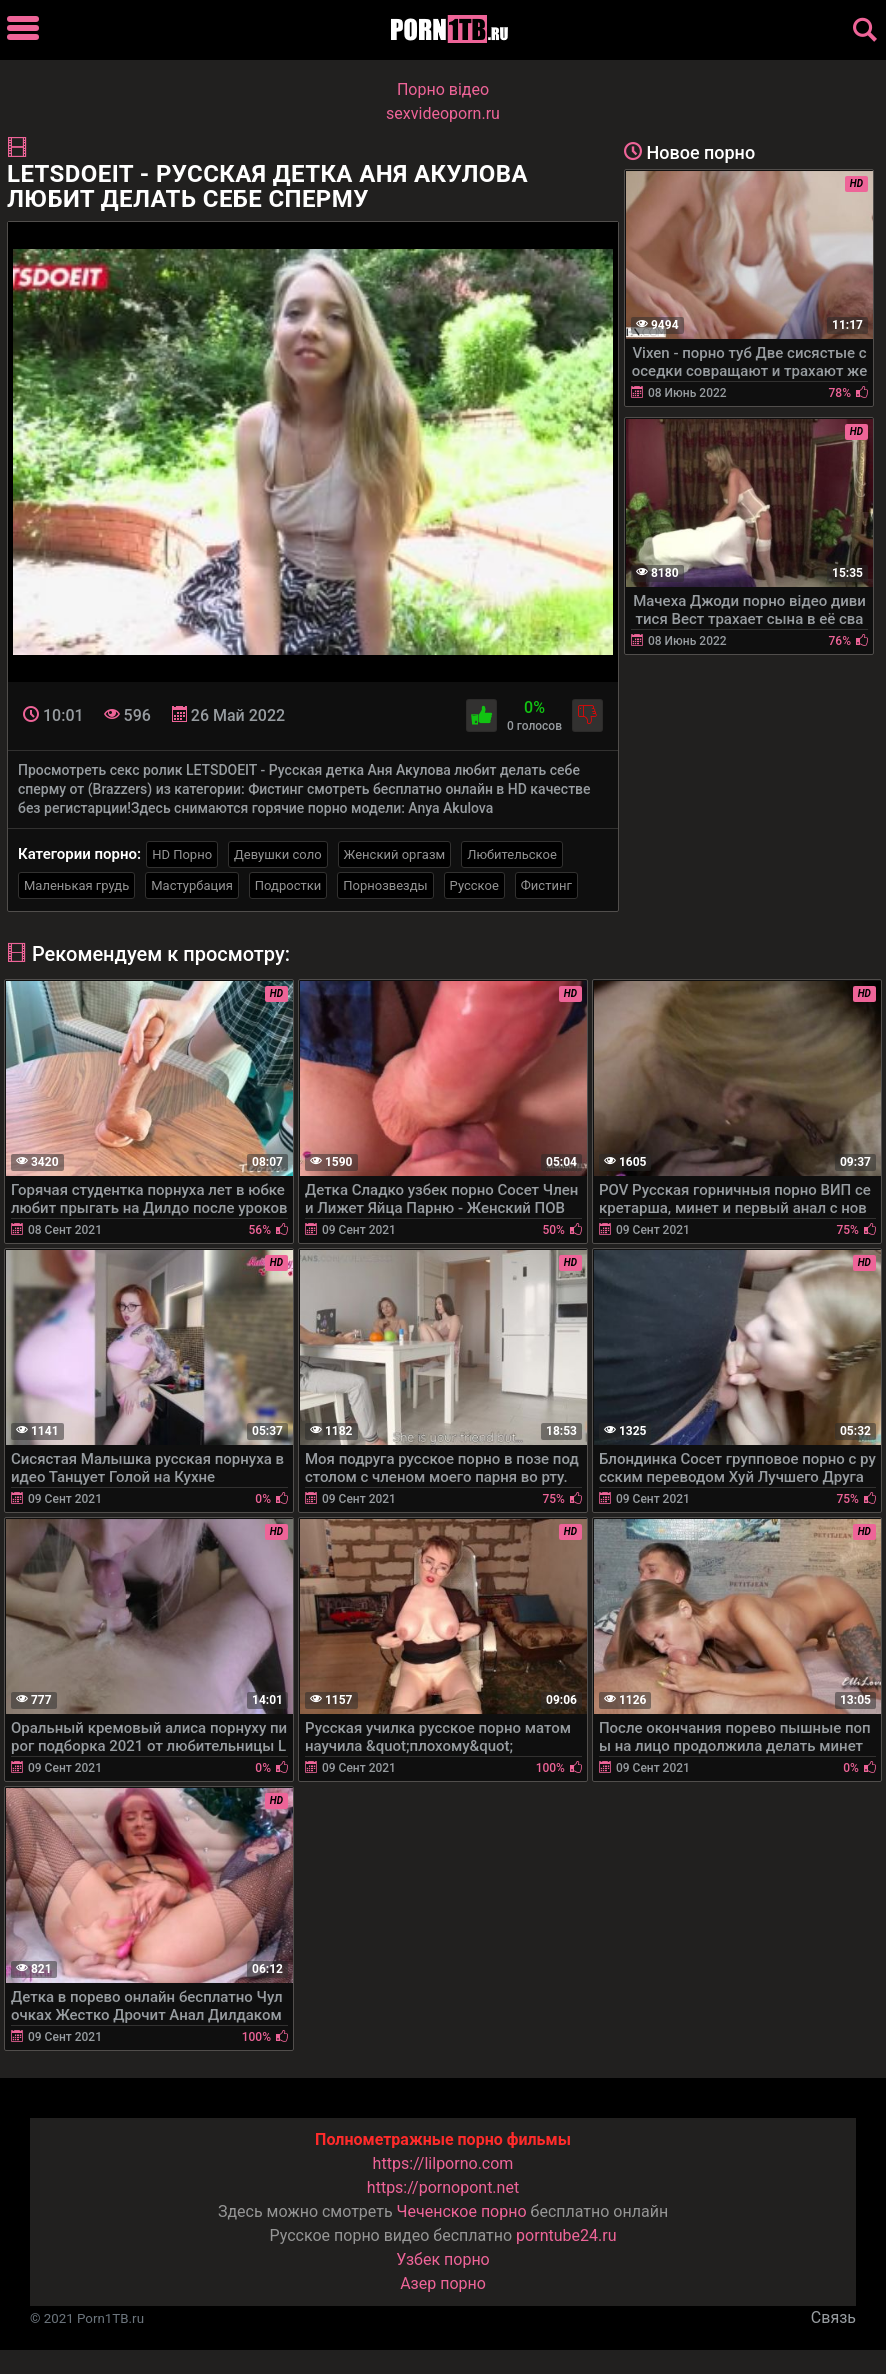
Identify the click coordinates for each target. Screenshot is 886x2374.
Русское (474, 885)
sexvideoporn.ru (443, 113)
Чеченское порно (462, 2211)
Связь (833, 2317)
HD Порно (182, 854)
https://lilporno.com (443, 2163)
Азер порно (443, 2283)
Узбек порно (443, 2259)
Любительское (512, 854)
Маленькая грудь (76, 885)
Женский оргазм (395, 854)
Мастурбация (192, 885)
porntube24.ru (566, 2235)
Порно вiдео (443, 89)
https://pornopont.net (443, 2187)
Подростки (288, 885)
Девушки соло (278, 854)
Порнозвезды (385, 885)
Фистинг (546, 885)
